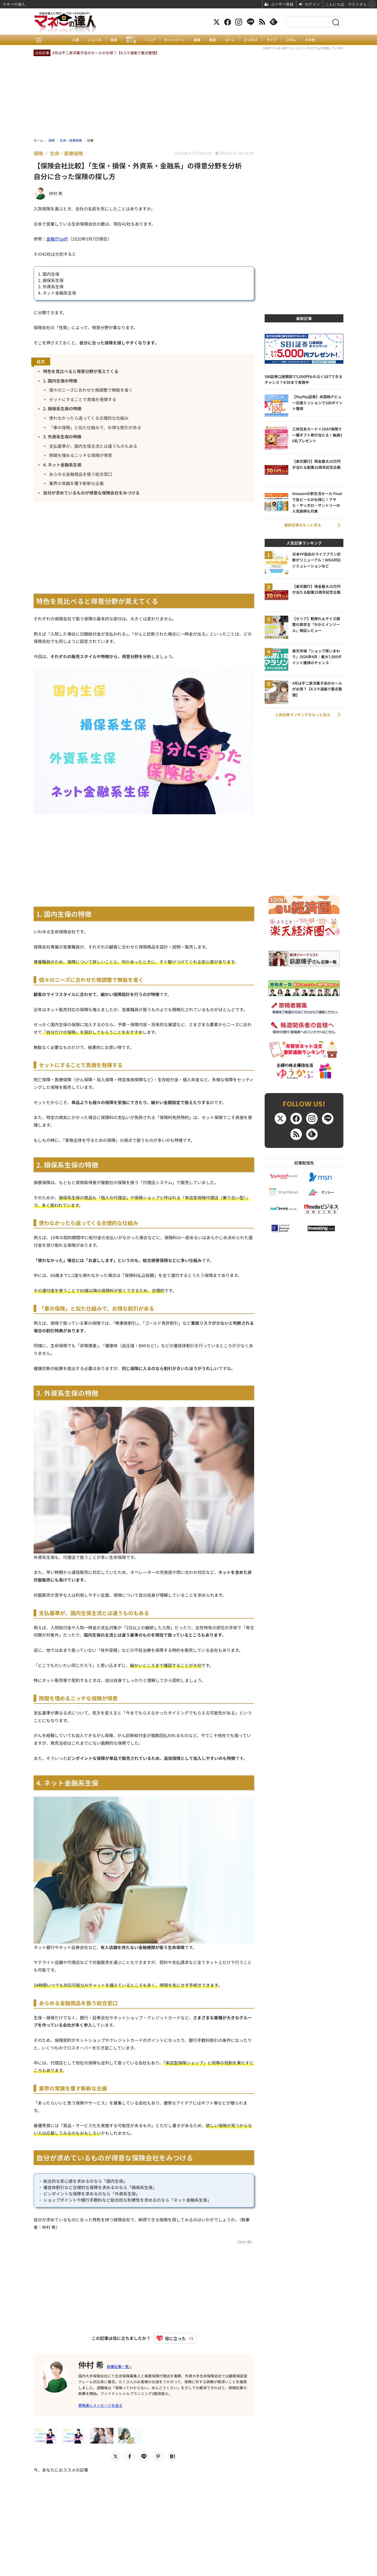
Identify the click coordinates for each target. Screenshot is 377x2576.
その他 (310, 40)
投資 (113, 40)
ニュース (94, 40)
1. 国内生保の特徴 (60, 380)
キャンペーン (174, 40)
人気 (75, 40)
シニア (150, 40)
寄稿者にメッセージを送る (100, 2405)
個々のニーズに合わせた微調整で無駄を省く (91, 390)
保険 (196, 40)
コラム (291, 40)
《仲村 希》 (244, 2242)
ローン (230, 40)
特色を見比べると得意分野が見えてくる (80, 371)
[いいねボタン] (172, 2338)
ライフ (271, 40)
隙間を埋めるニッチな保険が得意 (80, 455)
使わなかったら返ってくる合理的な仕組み (89, 418)
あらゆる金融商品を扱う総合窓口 (80, 474)
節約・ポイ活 (131, 40)
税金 (212, 40)
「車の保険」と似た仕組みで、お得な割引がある (95, 427)
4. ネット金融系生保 (62, 464)
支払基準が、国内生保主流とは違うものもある (93, 446)
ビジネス (251, 40)
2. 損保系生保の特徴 (62, 408)
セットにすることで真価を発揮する (82, 399)
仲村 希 (91, 2364)
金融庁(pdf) (57, 239)
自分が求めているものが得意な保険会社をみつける (91, 492)
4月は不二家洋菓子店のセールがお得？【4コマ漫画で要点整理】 (105, 52)
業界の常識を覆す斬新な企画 (76, 483)
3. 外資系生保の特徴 (62, 436)
